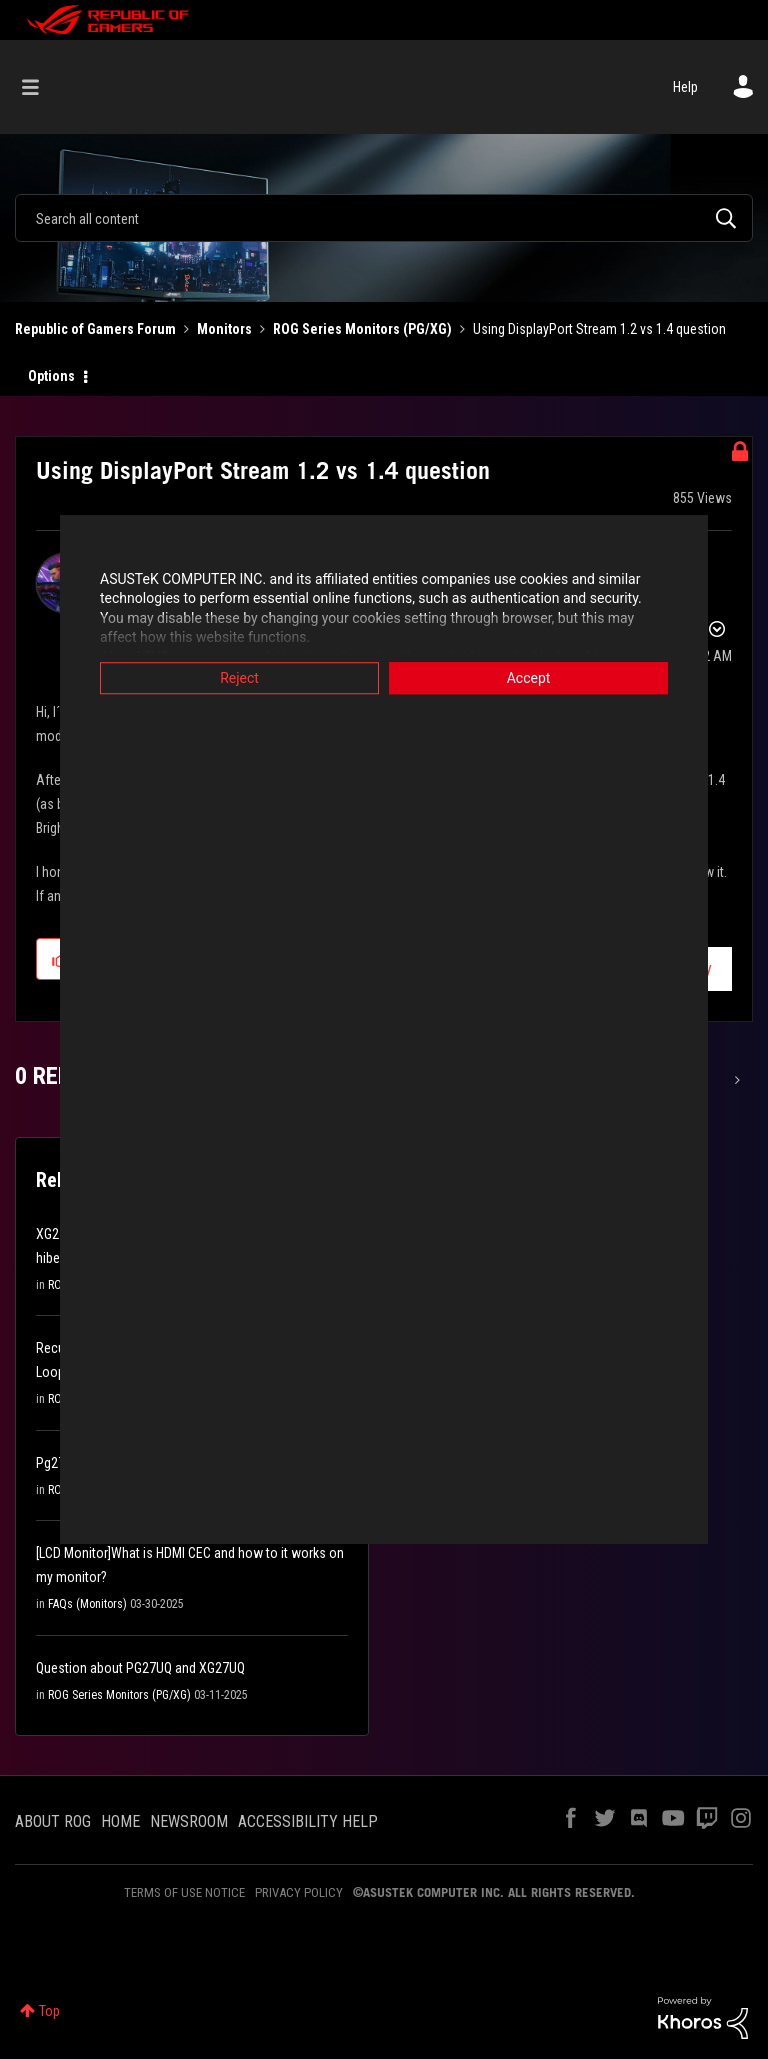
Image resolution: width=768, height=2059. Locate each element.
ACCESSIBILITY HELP (308, 1821)
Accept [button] (529, 678)
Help (685, 87)
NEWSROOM (189, 1821)
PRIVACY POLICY (299, 1892)
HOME (120, 1821)
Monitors (224, 329)
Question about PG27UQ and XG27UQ (140, 1668)
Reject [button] (239, 678)
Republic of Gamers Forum (95, 329)
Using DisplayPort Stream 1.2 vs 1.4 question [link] (599, 329)
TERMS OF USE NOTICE (184, 1892)
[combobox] (384, 218)
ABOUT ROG (53, 1821)
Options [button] (51, 376)
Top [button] (49, 2011)
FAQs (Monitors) (87, 1604)
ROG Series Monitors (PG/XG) (362, 329)
